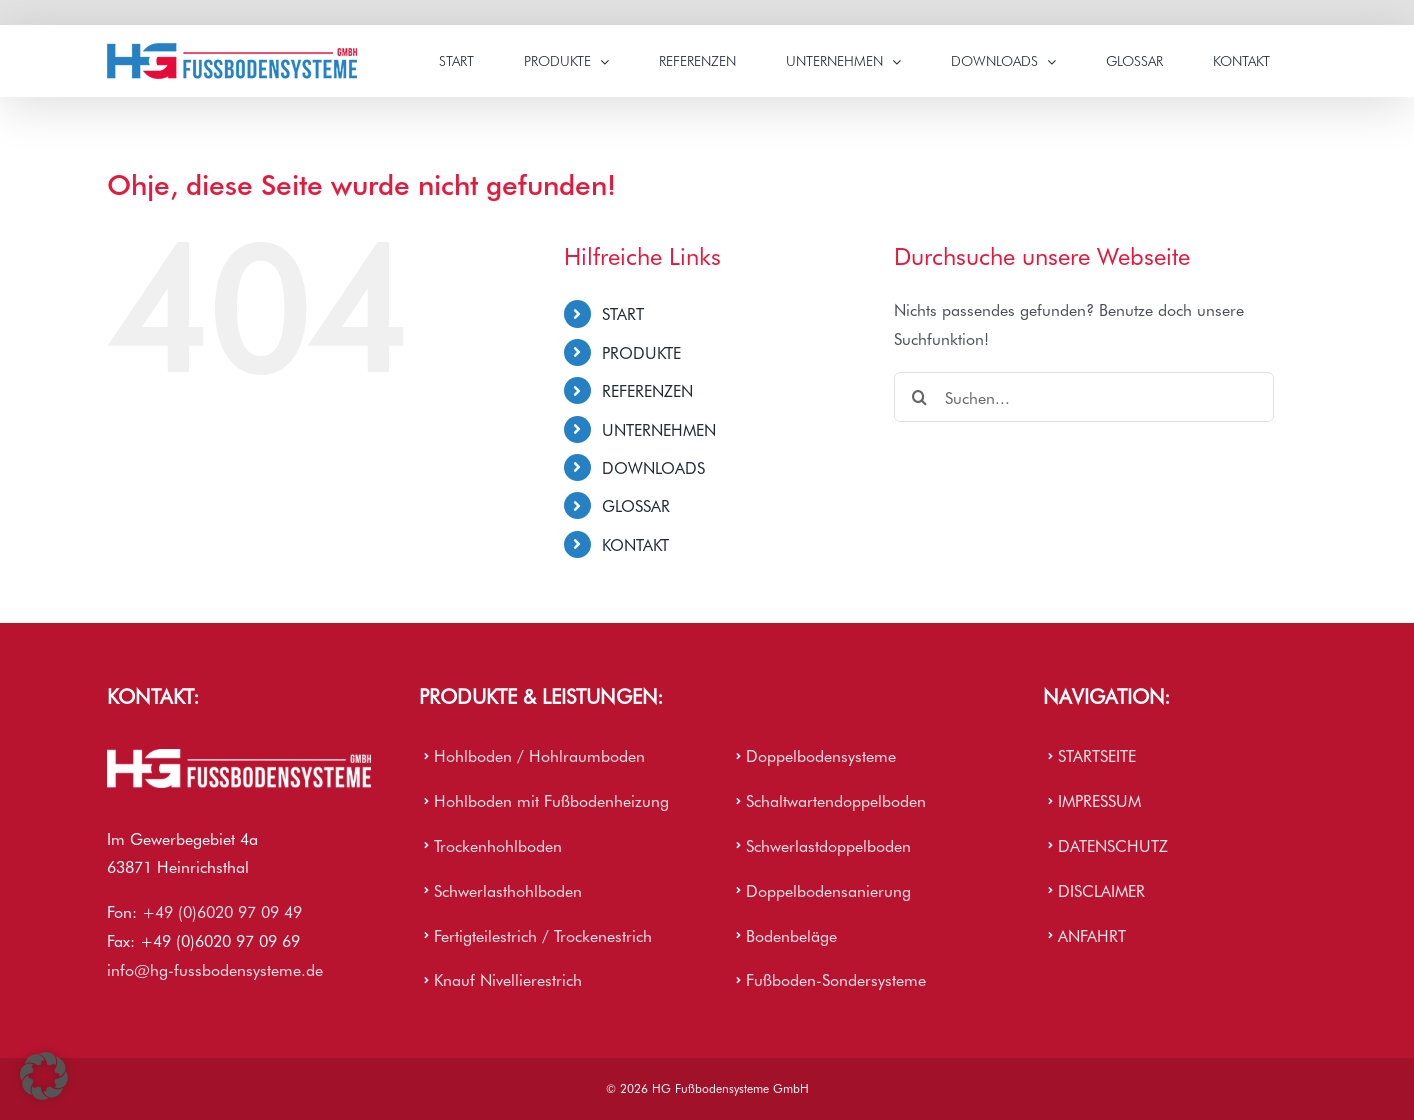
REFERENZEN (647, 390)
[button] (44, 1076)
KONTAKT (635, 544)
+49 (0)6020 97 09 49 (222, 911)
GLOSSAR (636, 505)
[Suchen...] (1084, 397)
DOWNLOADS (653, 467)
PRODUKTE (641, 352)
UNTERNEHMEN (659, 429)
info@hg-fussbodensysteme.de (215, 969)
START (623, 313)
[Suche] (919, 397)
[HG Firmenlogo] (239, 757)
